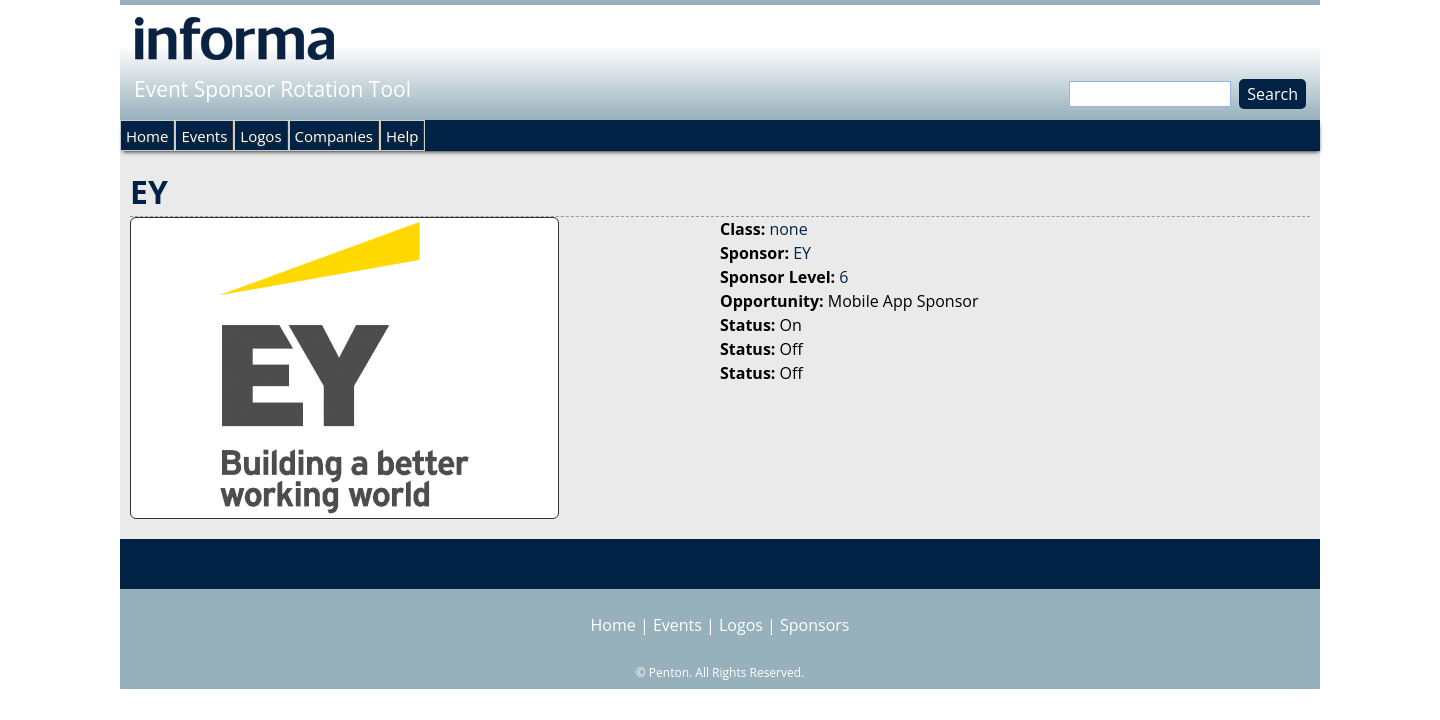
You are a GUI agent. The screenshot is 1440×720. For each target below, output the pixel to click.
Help (402, 136)
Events (204, 136)
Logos (260, 136)
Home (147, 136)
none (788, 229)
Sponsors (814, 625)
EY (802, 253)
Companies (334, 136)
